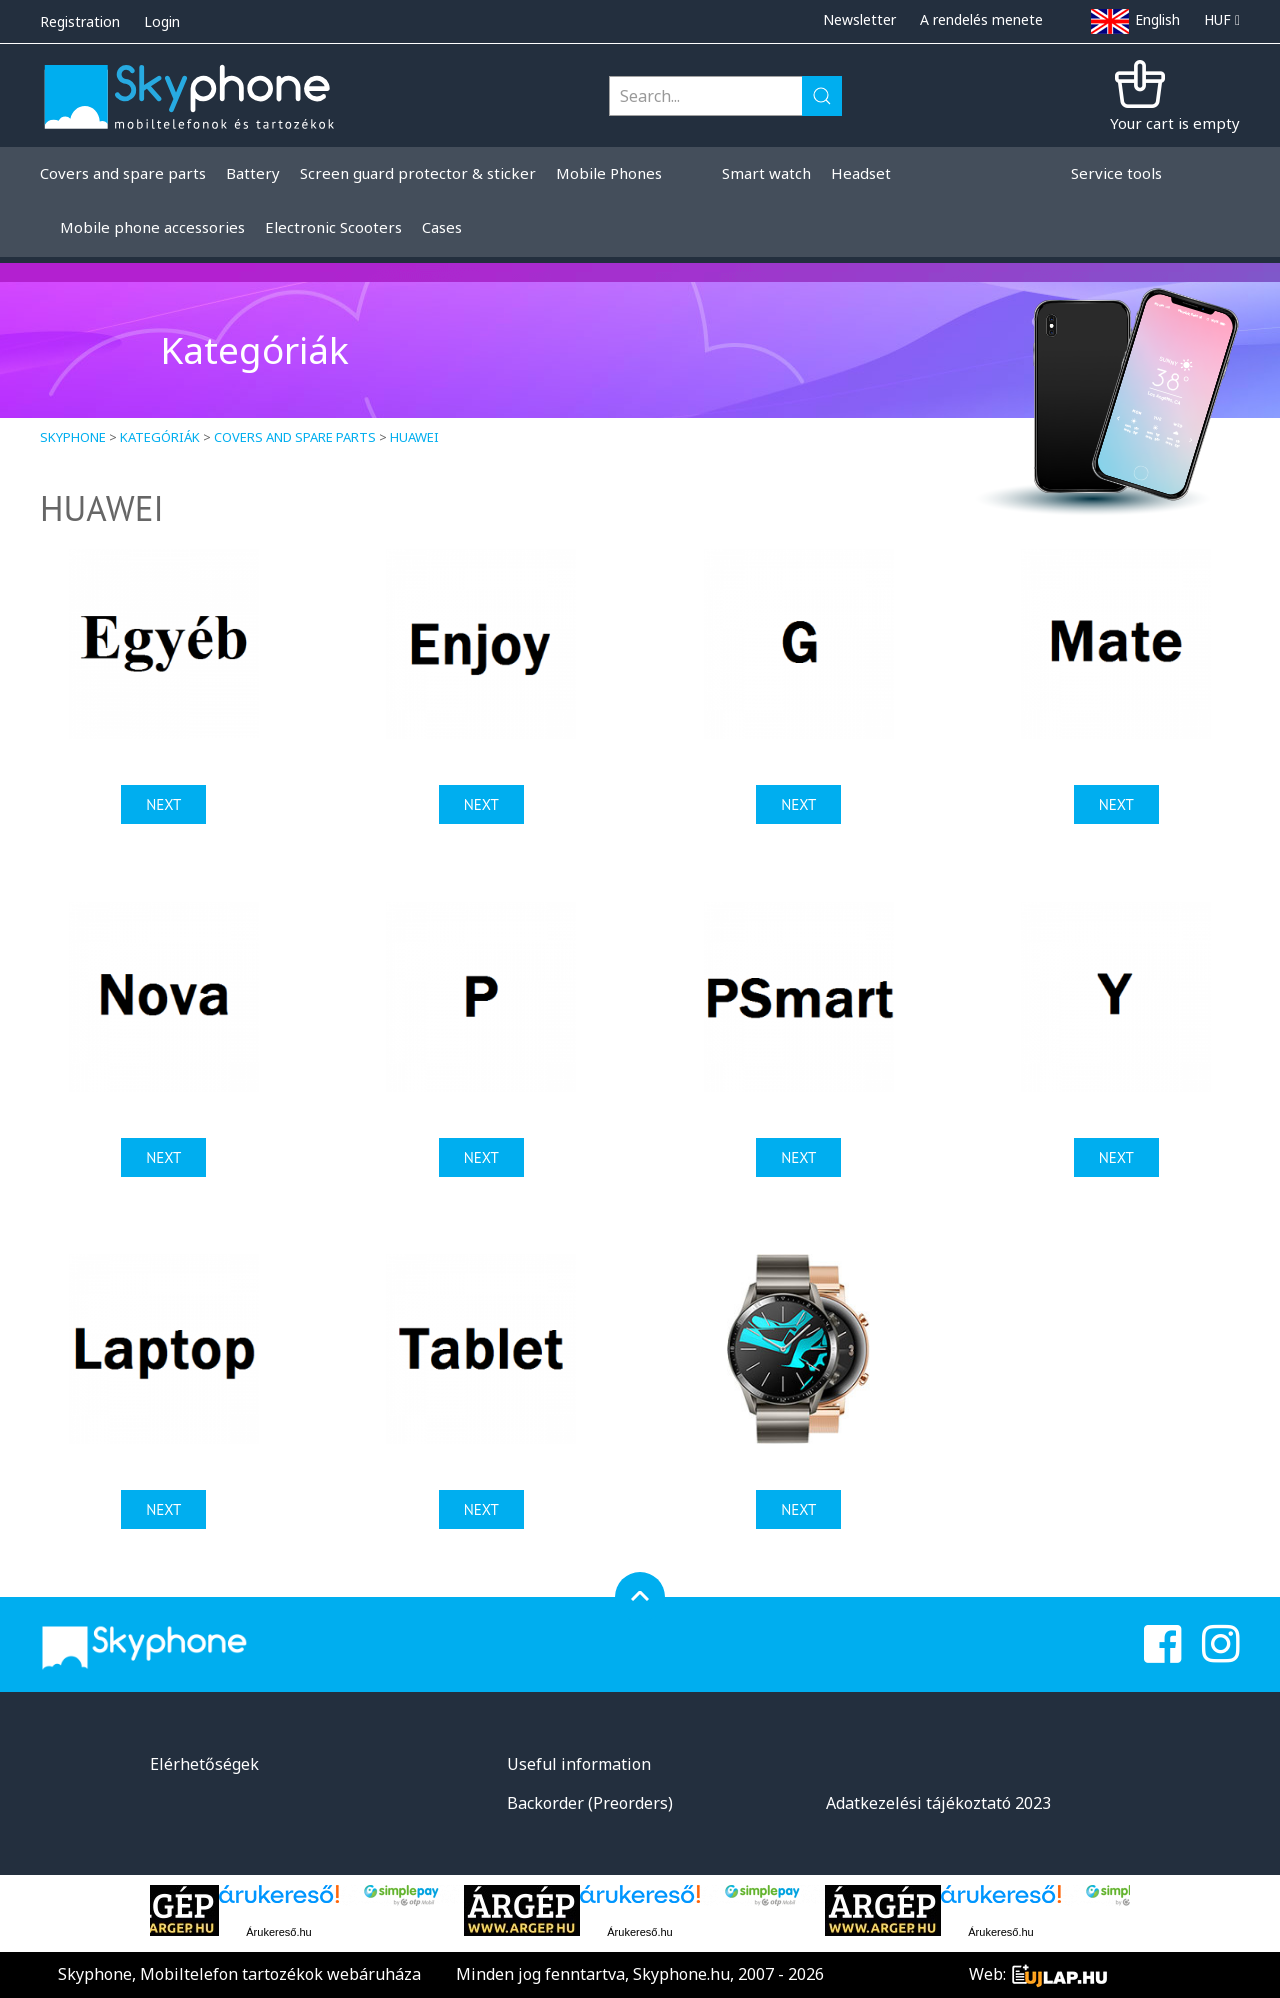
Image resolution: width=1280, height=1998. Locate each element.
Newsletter (859, 19)
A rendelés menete (981, 19)
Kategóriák (160, 437)
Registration (80, 21)
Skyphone (73, 437)
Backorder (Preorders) (590, 1803)
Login (162, 21)
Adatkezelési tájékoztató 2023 (938, 1803)
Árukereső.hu (278, 1932)
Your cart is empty (1175, 123)
